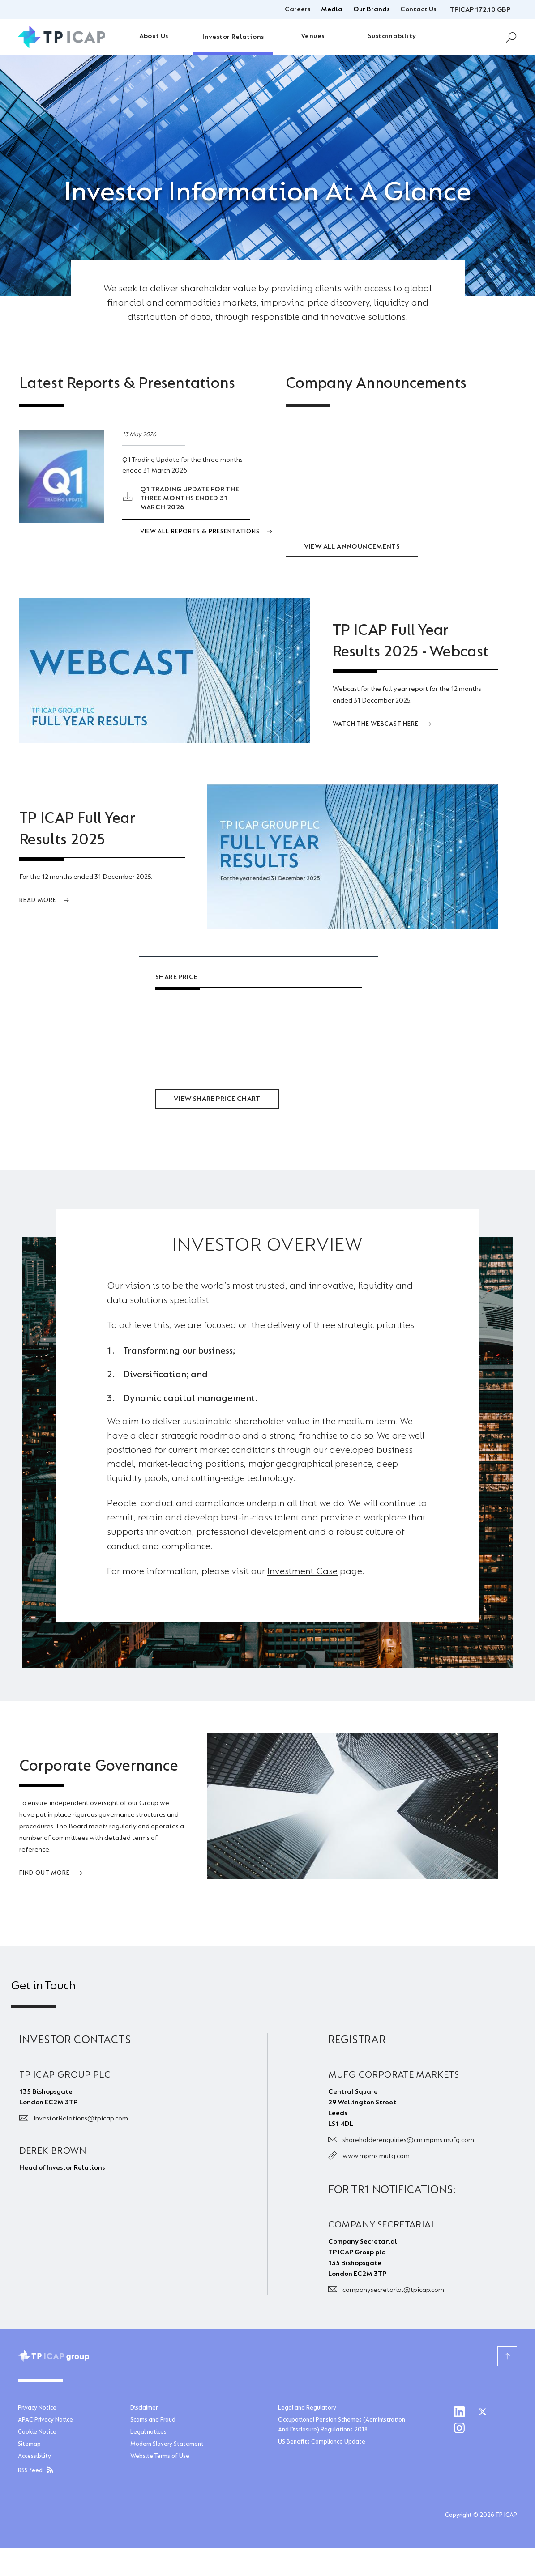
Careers (297, 9)
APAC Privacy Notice (45, 2420)
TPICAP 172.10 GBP (480, 9)
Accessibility (34, 2456)
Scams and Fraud (152, 2420)
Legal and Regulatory (307, 2408)
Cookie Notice (37, 2432)
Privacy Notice (37, 2408)
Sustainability (392, 36)
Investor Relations (233, 37)
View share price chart (217, 1099)
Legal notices (148, 2432)
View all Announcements (352, 546)
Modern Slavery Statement (167, 2444)
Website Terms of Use (159, 2456)
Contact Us (418, 9)
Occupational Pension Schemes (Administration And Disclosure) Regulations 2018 (341, 2425)
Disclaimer (144, 2408)
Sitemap (29, 2444)
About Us (153, 36)
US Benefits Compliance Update (321, 2442)
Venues (312, 36)
